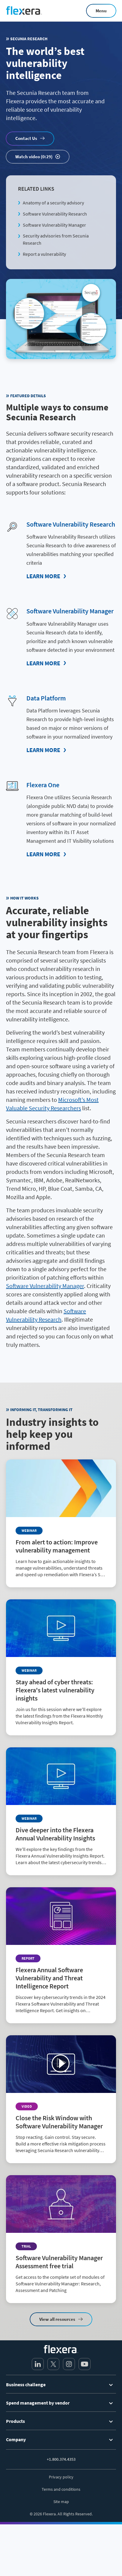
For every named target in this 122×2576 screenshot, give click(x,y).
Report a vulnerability (44, 254)
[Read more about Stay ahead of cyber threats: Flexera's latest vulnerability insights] (61, 1667)
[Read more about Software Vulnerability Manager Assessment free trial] (61, 2239)
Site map (61, 2501)
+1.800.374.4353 (61, 2459)
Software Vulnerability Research (55, 214)
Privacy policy (61, 2477)
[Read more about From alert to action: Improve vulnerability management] (61, 1523)
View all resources (57, 2319)
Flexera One (42, 785)
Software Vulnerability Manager (54, 225)
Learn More (43, 576)
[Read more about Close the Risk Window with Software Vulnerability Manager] (61, 2099)
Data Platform (46, 698)
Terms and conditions (61, 2489)
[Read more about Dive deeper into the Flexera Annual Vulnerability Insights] (61, 1811)
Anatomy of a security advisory (53, 203)
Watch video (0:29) (33, 156)
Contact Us (26, 138)
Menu (101, 11)
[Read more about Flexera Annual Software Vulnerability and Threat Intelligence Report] (61, 1955)
